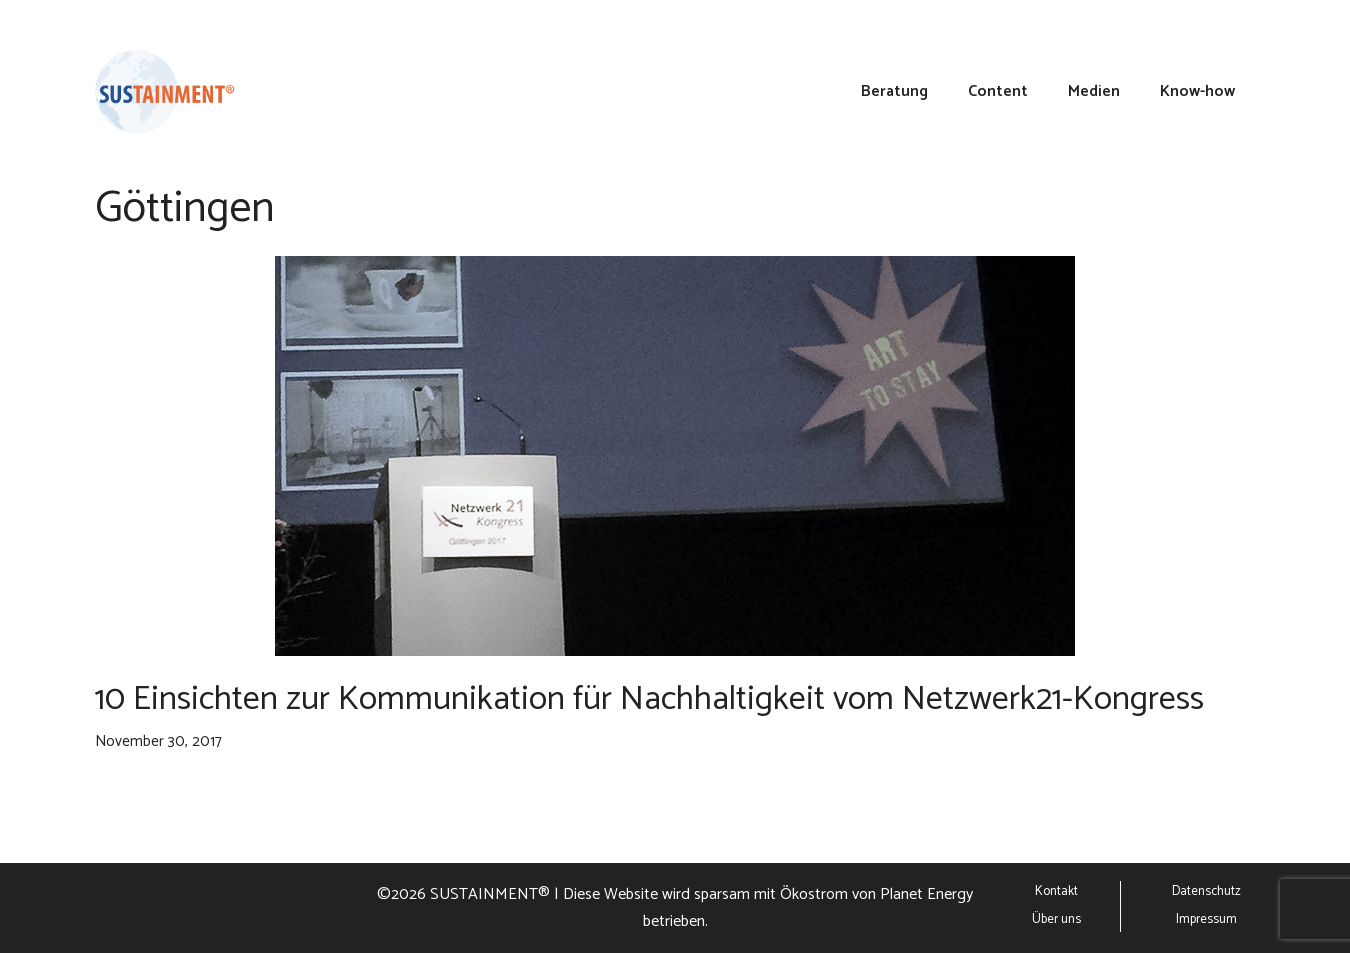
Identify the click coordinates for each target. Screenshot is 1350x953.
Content (998, 92)
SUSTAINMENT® (490, 894)
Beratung (894, 92)
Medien (1094, 92)
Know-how (1197, 92)
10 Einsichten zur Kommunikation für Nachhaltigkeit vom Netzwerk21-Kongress (649, 699)
